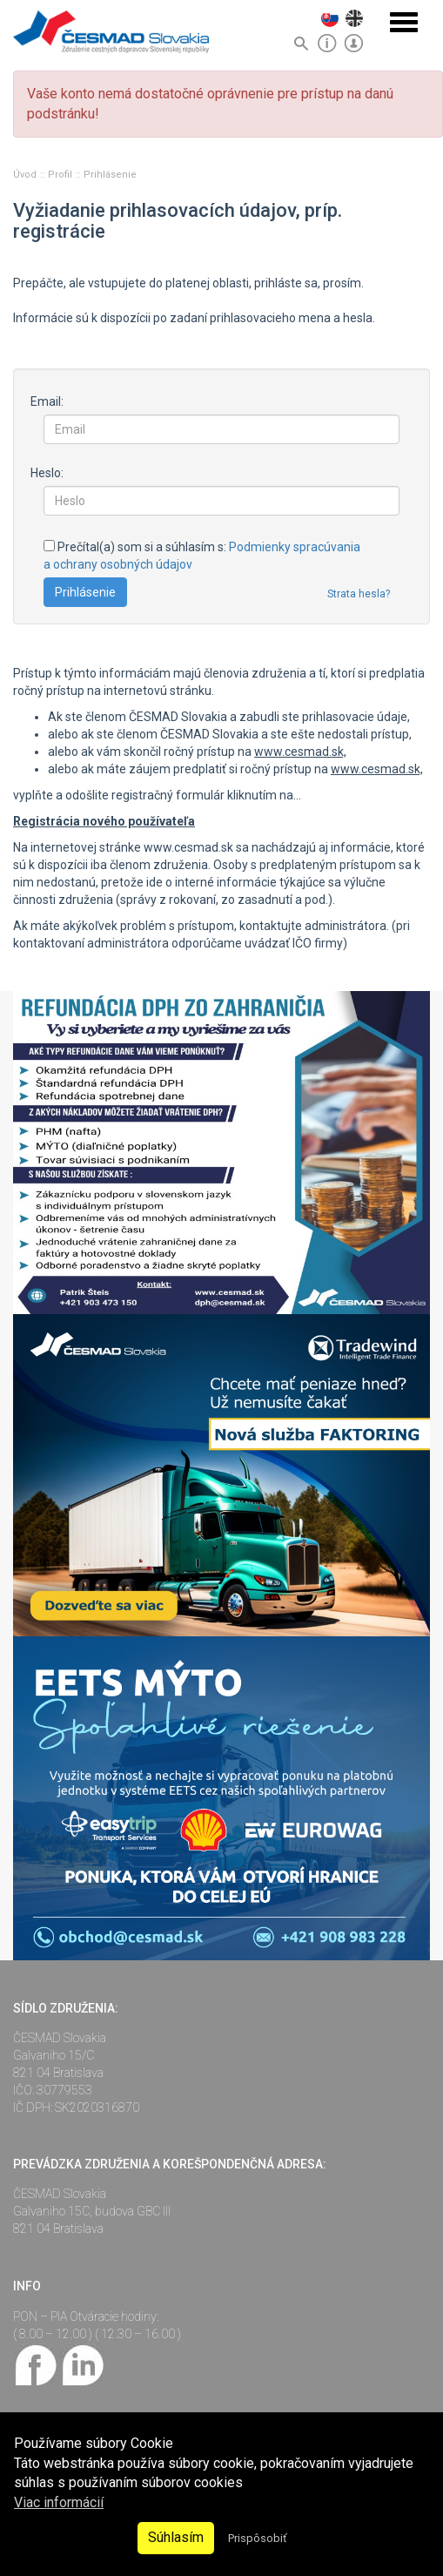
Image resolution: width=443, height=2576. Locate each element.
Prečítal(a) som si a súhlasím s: (202, 555)
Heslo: (47, 473)
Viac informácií (59, 2502)
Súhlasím (176, 2537)
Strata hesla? (358, 594)
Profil (61, 174)
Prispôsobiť (257, 2538)
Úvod (26, 174)
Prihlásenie (110, 174)
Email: (47, 401)
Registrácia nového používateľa (104, 821)
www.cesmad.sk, (300, 752)
